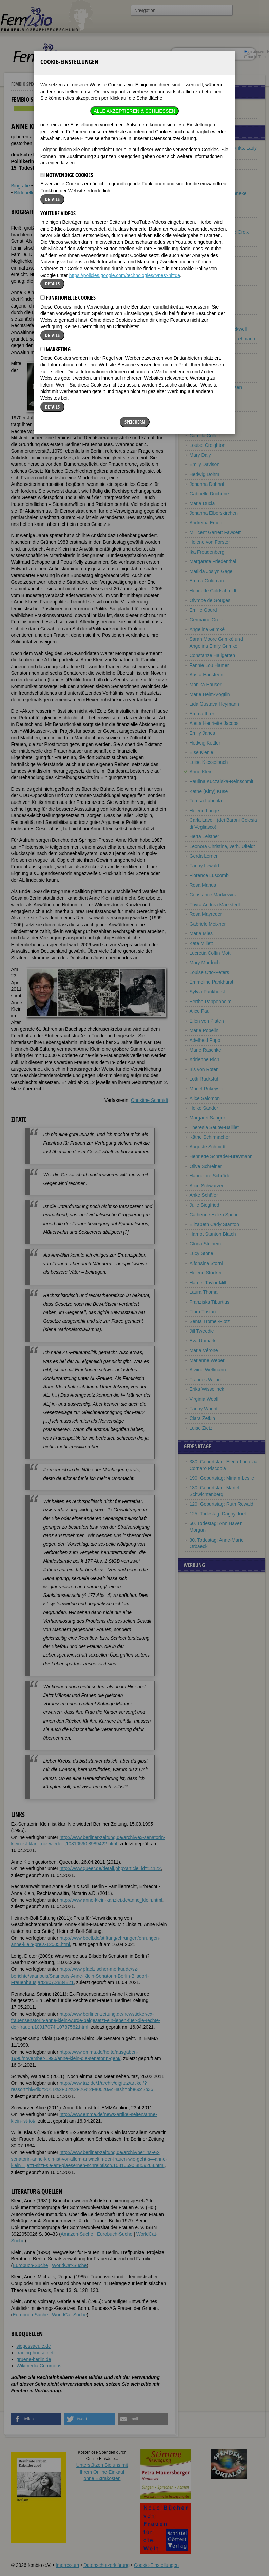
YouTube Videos (58, 143)
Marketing (55, 279)
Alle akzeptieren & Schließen (134, 41)
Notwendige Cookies (66, 105)
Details (52, 129)
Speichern (134, 352)
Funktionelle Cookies (68, 228)
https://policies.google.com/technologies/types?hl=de (124, 205)
